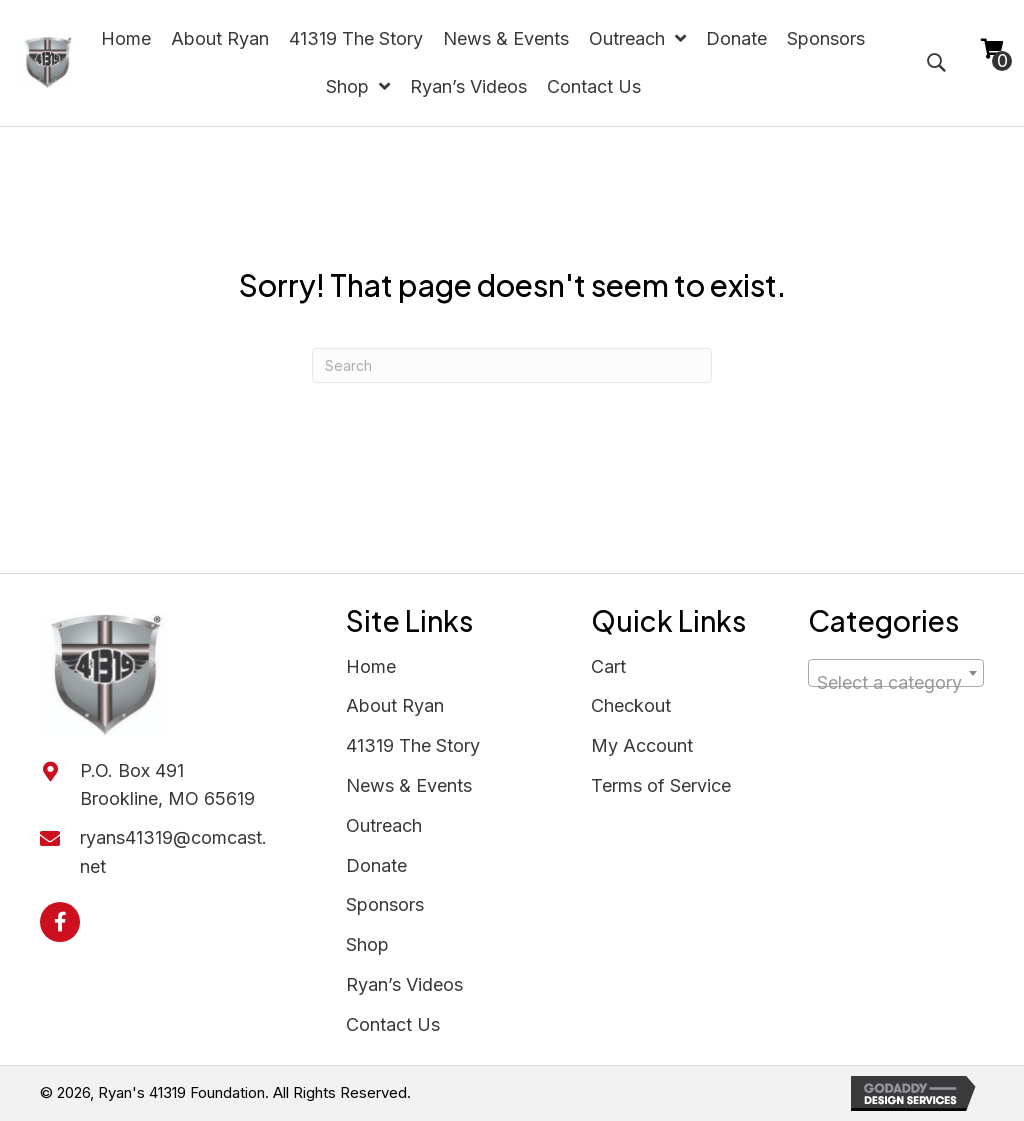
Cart (608, 666)
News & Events (409, 785)
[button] (60, 922)
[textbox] (896, 683)
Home (371, 666)
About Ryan (395, 705)
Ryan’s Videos (404, 984)
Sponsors (385, 904)
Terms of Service (661, 785)
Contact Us (393, 1024)
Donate (376, 865)
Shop (367, 944)
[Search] (512, 365)
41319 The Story (413, 745)
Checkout (631, 705)
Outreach (384, 825)
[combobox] (896, 673)
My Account (642, 745)
